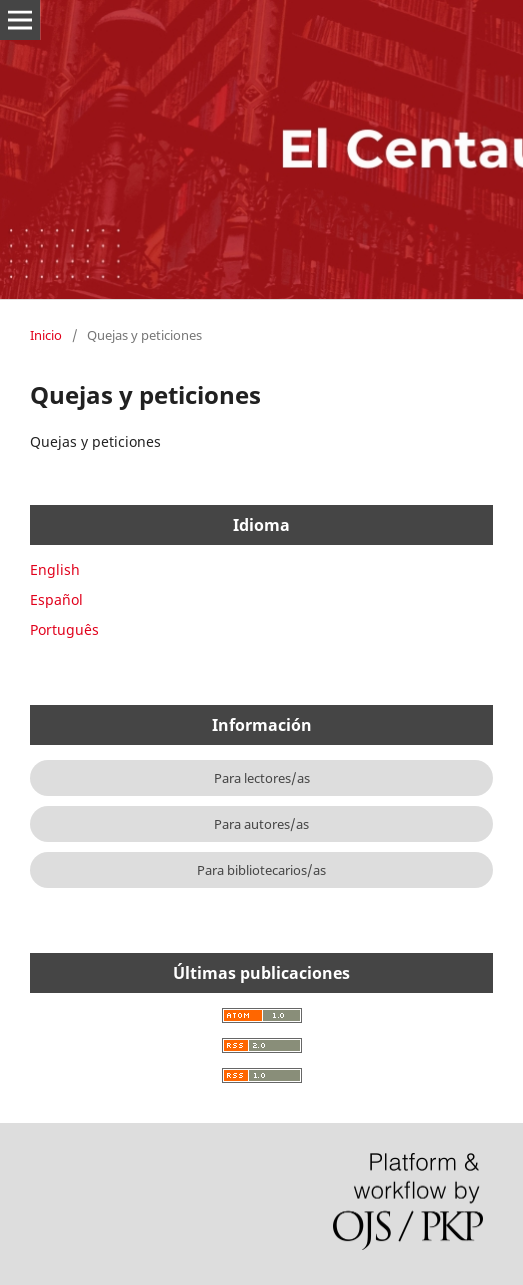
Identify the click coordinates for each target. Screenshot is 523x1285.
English (55, 569)
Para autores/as (261, 824)
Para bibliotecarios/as (261, 870)
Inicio (46, 335)
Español (56, 599)
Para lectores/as (262, 778)
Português (64, 629)
